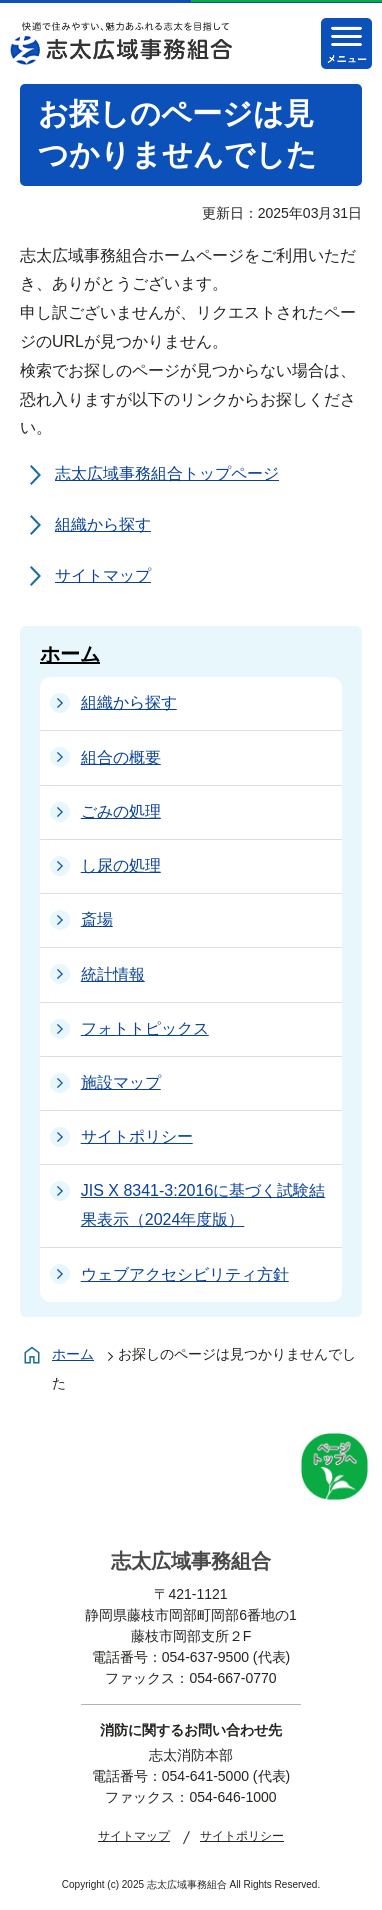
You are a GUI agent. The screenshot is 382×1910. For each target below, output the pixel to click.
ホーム (70, 654)
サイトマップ (103, 575)
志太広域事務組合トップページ (167, 473)
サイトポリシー (242, 1836)
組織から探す (103, 524)
